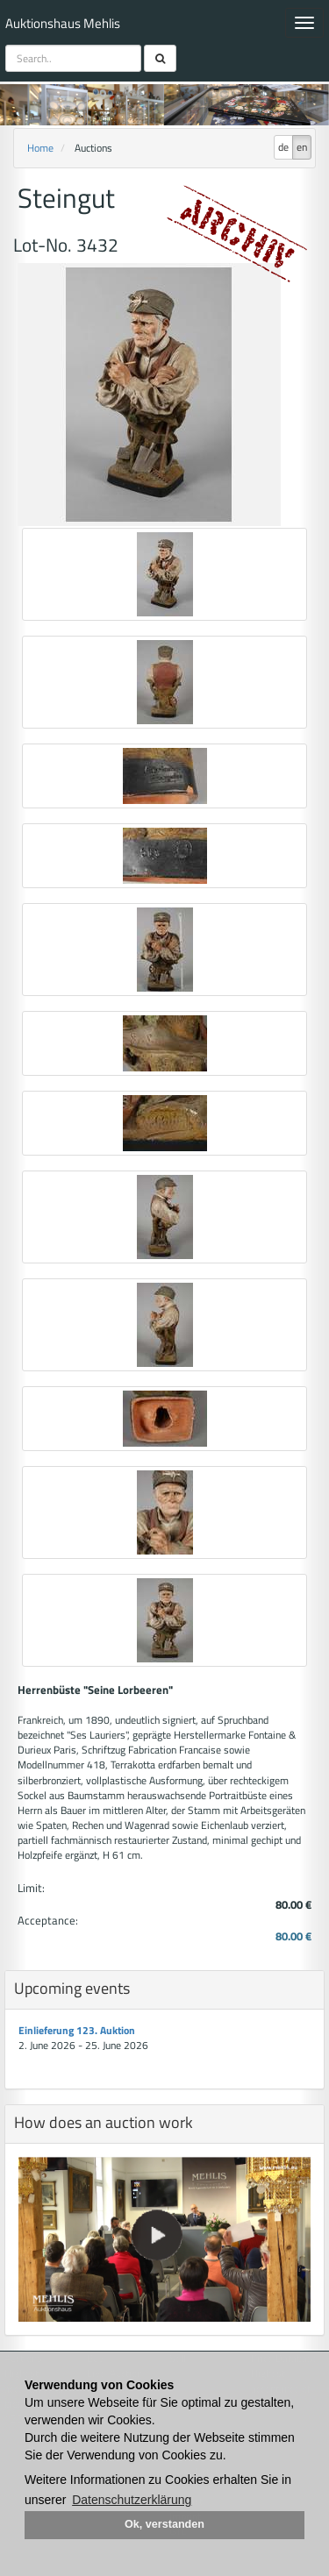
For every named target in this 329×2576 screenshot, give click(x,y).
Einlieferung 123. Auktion (76, 2030)
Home (40, 147)
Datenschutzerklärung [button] (131, 2500)
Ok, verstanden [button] (164, 2524)
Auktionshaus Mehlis (62, 23)
